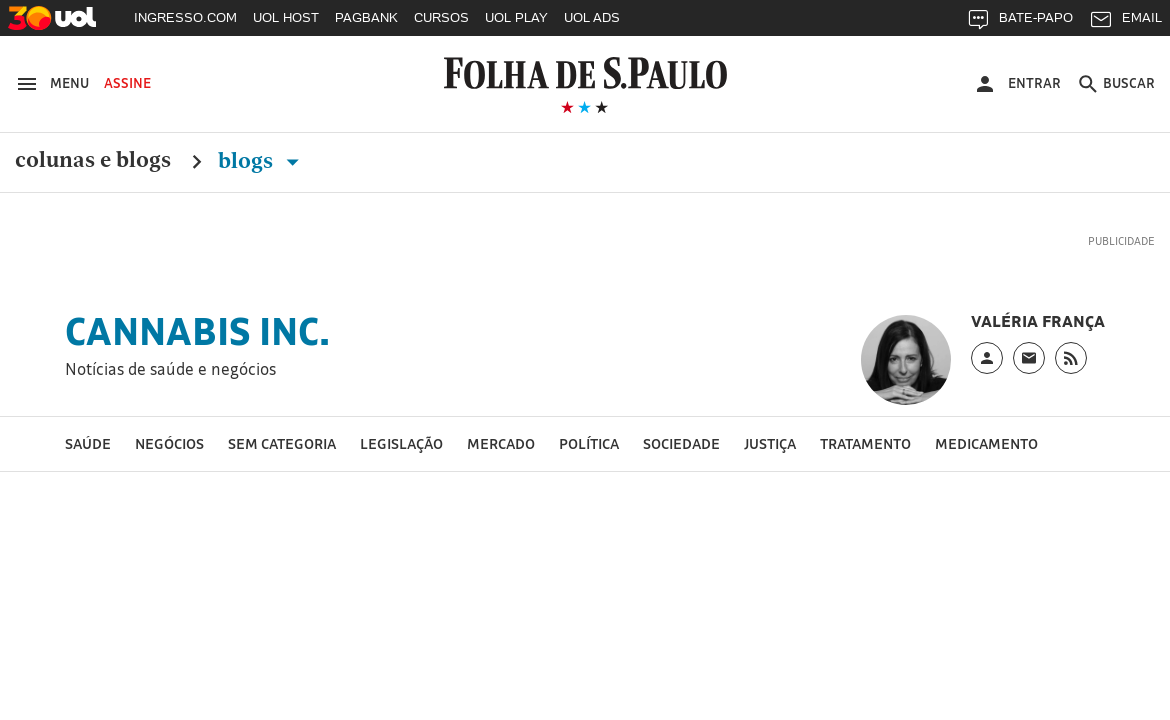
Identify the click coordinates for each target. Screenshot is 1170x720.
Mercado (501, 443)
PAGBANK (366, 17)
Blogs (262, 161)
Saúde (88, 443)
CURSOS (441, 17)
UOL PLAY (516, 17)
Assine (127, 83)
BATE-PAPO (1019, 22)
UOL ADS (592, 17)
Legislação (401, 443)
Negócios (169, 443)
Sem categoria (282, 443)
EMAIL (1125, 22)
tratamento (865, 443)
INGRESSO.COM (185, 17)
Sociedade (681, 443)
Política (589, 443)
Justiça (770, 443)
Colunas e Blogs (93, 161)
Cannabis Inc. (197, 331)
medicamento (986, 443)
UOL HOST (286, 17)
